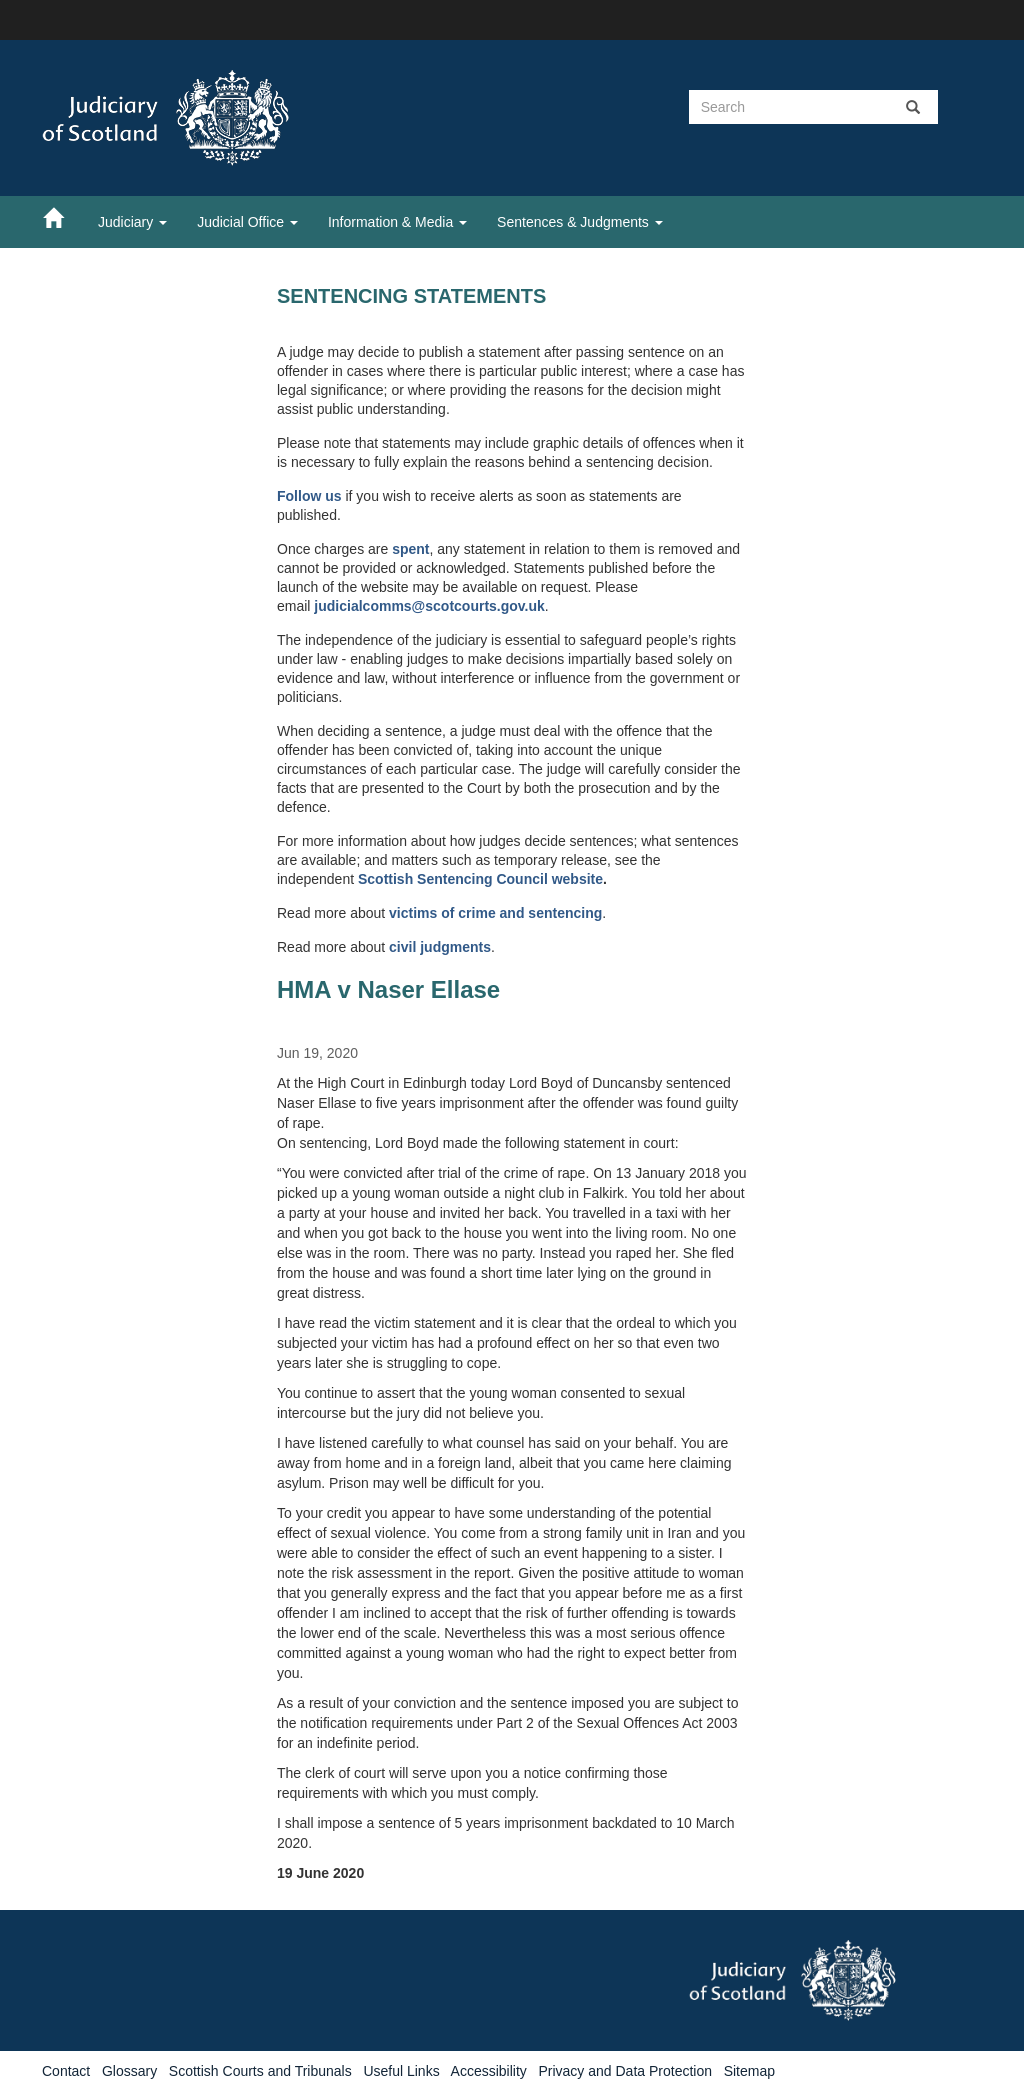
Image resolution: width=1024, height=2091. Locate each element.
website (577, 879)
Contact (66, 2071)
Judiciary (132, 222)
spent (410, 549)
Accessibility (489, 2071)
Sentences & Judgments (580, 222)
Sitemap (749, 2071)
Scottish (387, 879)
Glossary (129, 2071)
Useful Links (401, 2071)
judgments (455, 947)
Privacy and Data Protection (625, 2071)
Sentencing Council (484, 879)
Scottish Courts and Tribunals (260, 2071)
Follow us (309, 496)
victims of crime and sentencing (495, 913)
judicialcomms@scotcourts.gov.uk (429, 606)
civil (404, 947)
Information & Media (397, 222)
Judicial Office (247, 222)
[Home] (63, 217)
